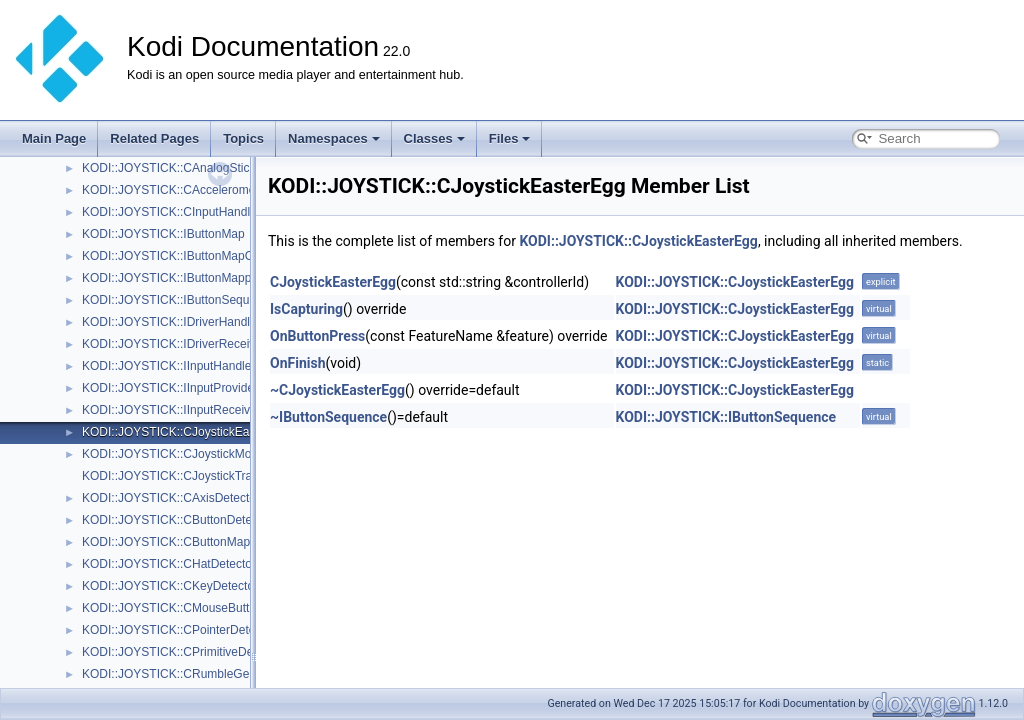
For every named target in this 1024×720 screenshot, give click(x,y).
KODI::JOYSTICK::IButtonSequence (178, 300)
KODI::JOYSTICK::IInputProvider (170, 388)
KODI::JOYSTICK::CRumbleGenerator (184, 674)
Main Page (54, 138)
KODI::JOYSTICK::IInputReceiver (171, 410)
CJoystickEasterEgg (333, 282)
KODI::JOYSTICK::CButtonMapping (177, 542)
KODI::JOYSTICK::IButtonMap (163, 234)
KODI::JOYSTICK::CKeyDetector (170, 586)
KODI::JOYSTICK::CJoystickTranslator (185, 476)
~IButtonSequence (328, 417)
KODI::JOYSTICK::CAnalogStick (168, 168)
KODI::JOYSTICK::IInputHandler (168, 366)
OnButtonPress (317, 336)
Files (510, 138)
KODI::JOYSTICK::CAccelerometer (175, 190)
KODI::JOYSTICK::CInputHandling (174, 212)
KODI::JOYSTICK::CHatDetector (169, 564)
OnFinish (297, 363)
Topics (243, 138)
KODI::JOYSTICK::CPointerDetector (178, 630)
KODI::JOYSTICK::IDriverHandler (171, 322)
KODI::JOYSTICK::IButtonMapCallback (186, 256)
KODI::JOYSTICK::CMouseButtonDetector (195, 608)
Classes (434, 138)
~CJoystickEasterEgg (337, 390)
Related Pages (154, 138)
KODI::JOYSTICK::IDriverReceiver (174, 344)
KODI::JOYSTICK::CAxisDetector (171, 498)
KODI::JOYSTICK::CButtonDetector (177, 520)
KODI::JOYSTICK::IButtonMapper (172, 278)
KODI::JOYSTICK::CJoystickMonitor (178, 454)
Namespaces (334, 138)
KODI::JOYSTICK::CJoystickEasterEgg (186, 432)
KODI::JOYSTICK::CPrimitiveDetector (182, 652)
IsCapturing (306, 309)
